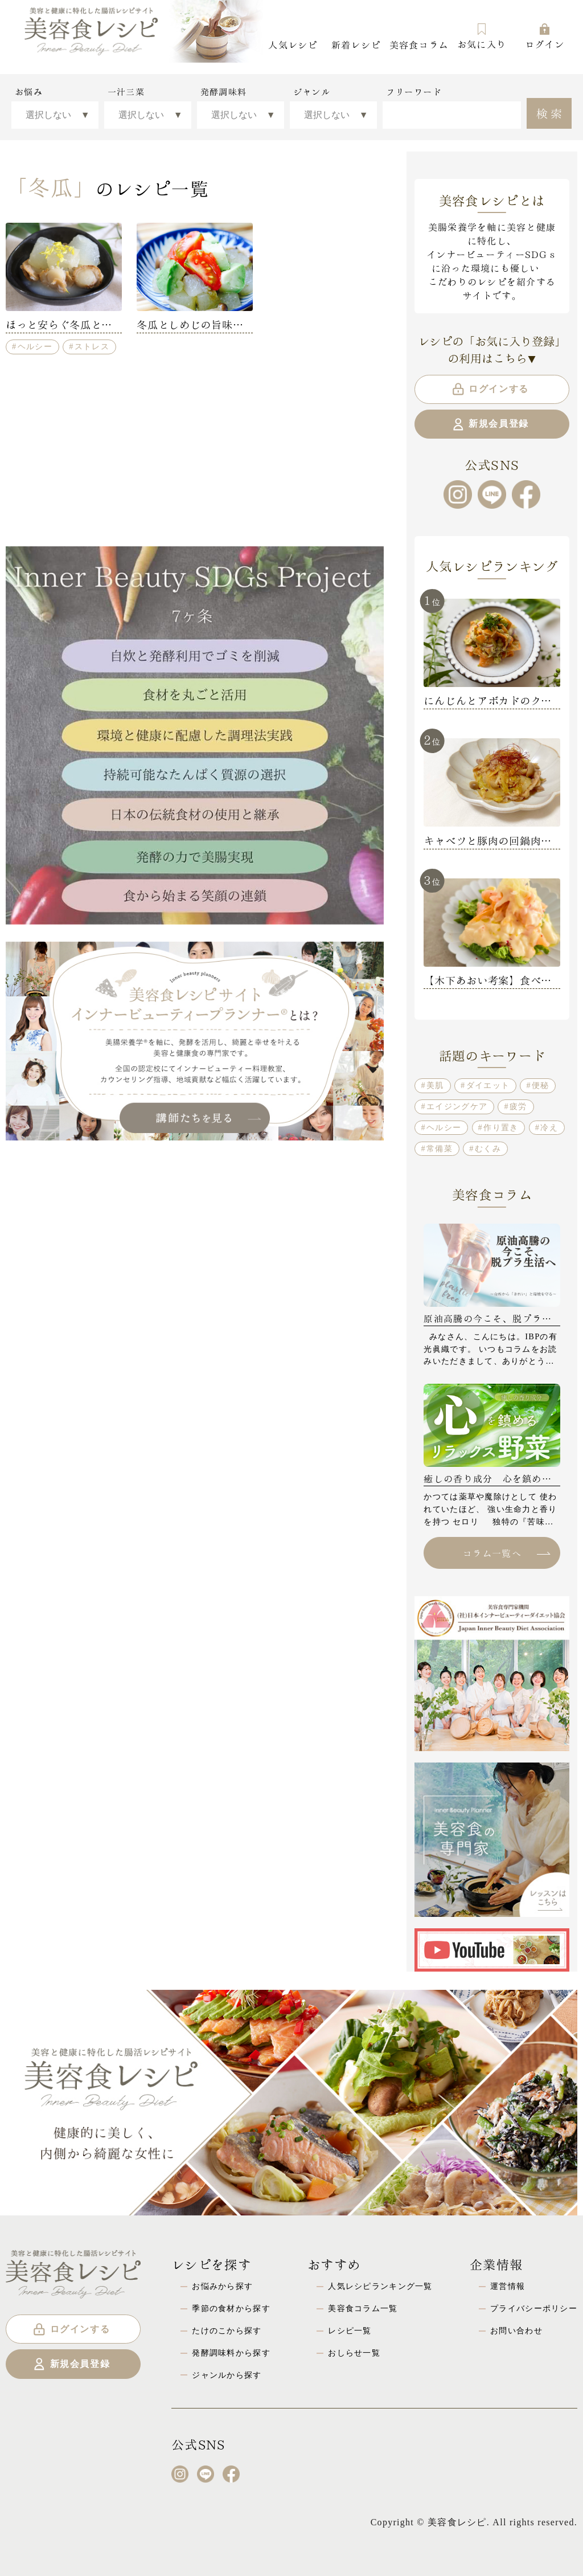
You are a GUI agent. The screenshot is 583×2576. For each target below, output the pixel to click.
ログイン (544, 36)
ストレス (92, 346)
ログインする (490, 389)
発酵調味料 (223, 91)
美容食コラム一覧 (362, 2308)
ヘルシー (35, 346)
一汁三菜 (126, 91)
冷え (549, 1127)
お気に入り (481, 36)
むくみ (488, 1148)
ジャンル (311, 91)
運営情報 (507, 2286)
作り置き (500, 1127)
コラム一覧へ (506, 1552)
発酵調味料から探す (231, 2352)
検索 (550, 112)
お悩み (29, 91)
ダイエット (488, 1085)
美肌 (435, 1085)
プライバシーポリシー (533, 2308)
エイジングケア (456, 1106)
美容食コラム (419, 44)
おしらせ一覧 (354, 2352)
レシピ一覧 (349, 2330)
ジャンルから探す (226, 2374)
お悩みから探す (222, 2286)
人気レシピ (292, 44)
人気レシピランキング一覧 (380, 2286)
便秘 (540, 1085)
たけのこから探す (226, 2330)
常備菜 (439, 1148)
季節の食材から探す (231, 2308)
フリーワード (414, 91)
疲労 (518, 1106)
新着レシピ (355, 44)
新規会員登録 (490, 424)
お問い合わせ (516, 2330)
